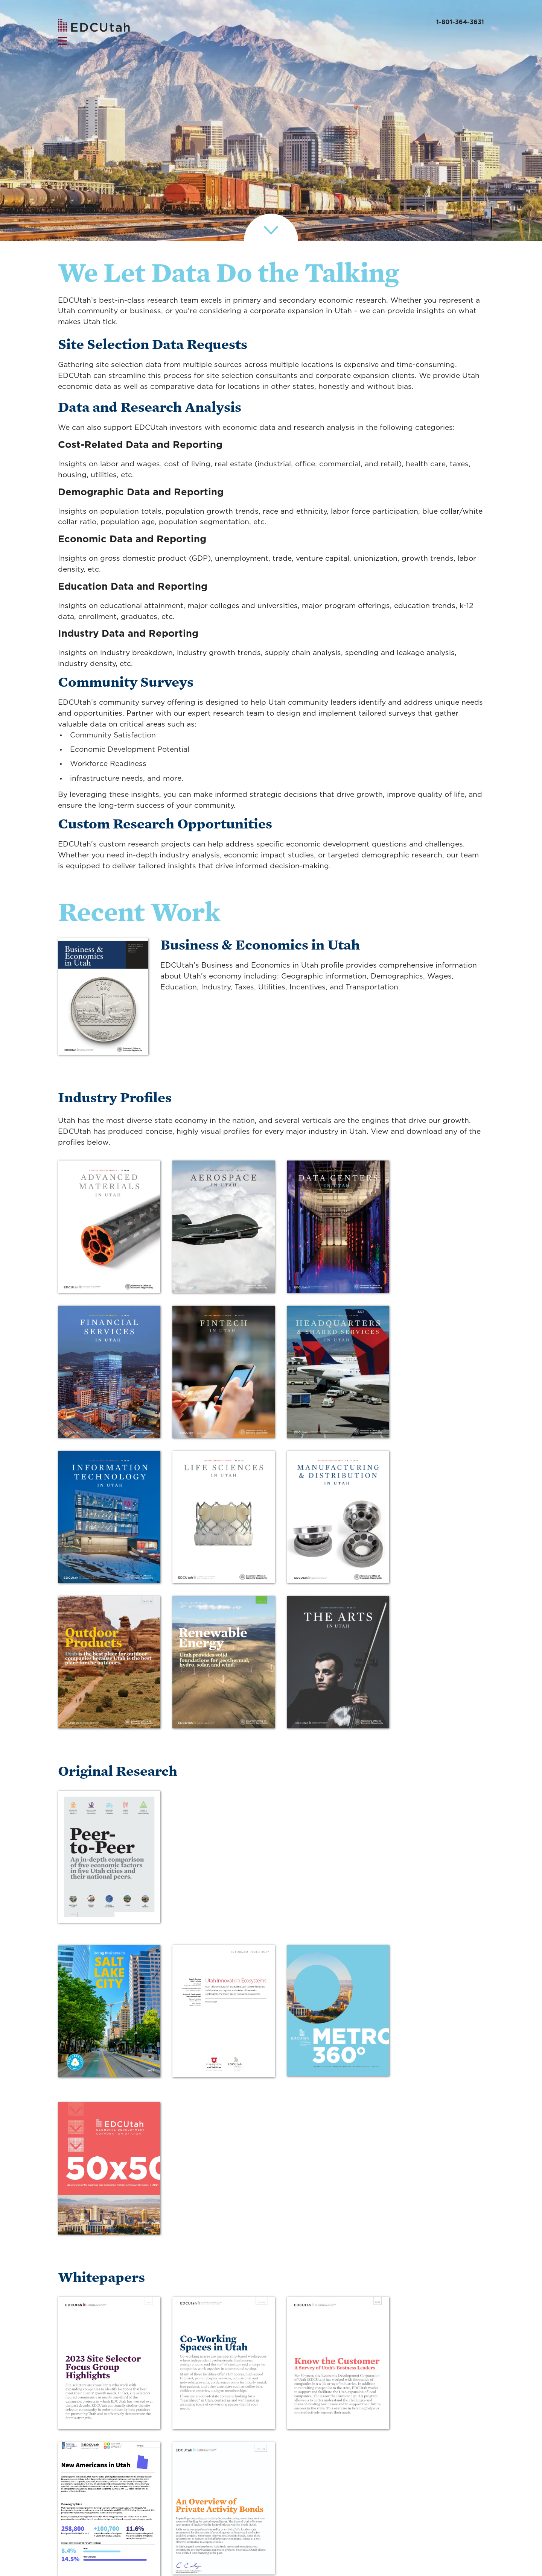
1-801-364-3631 (460, 22)
